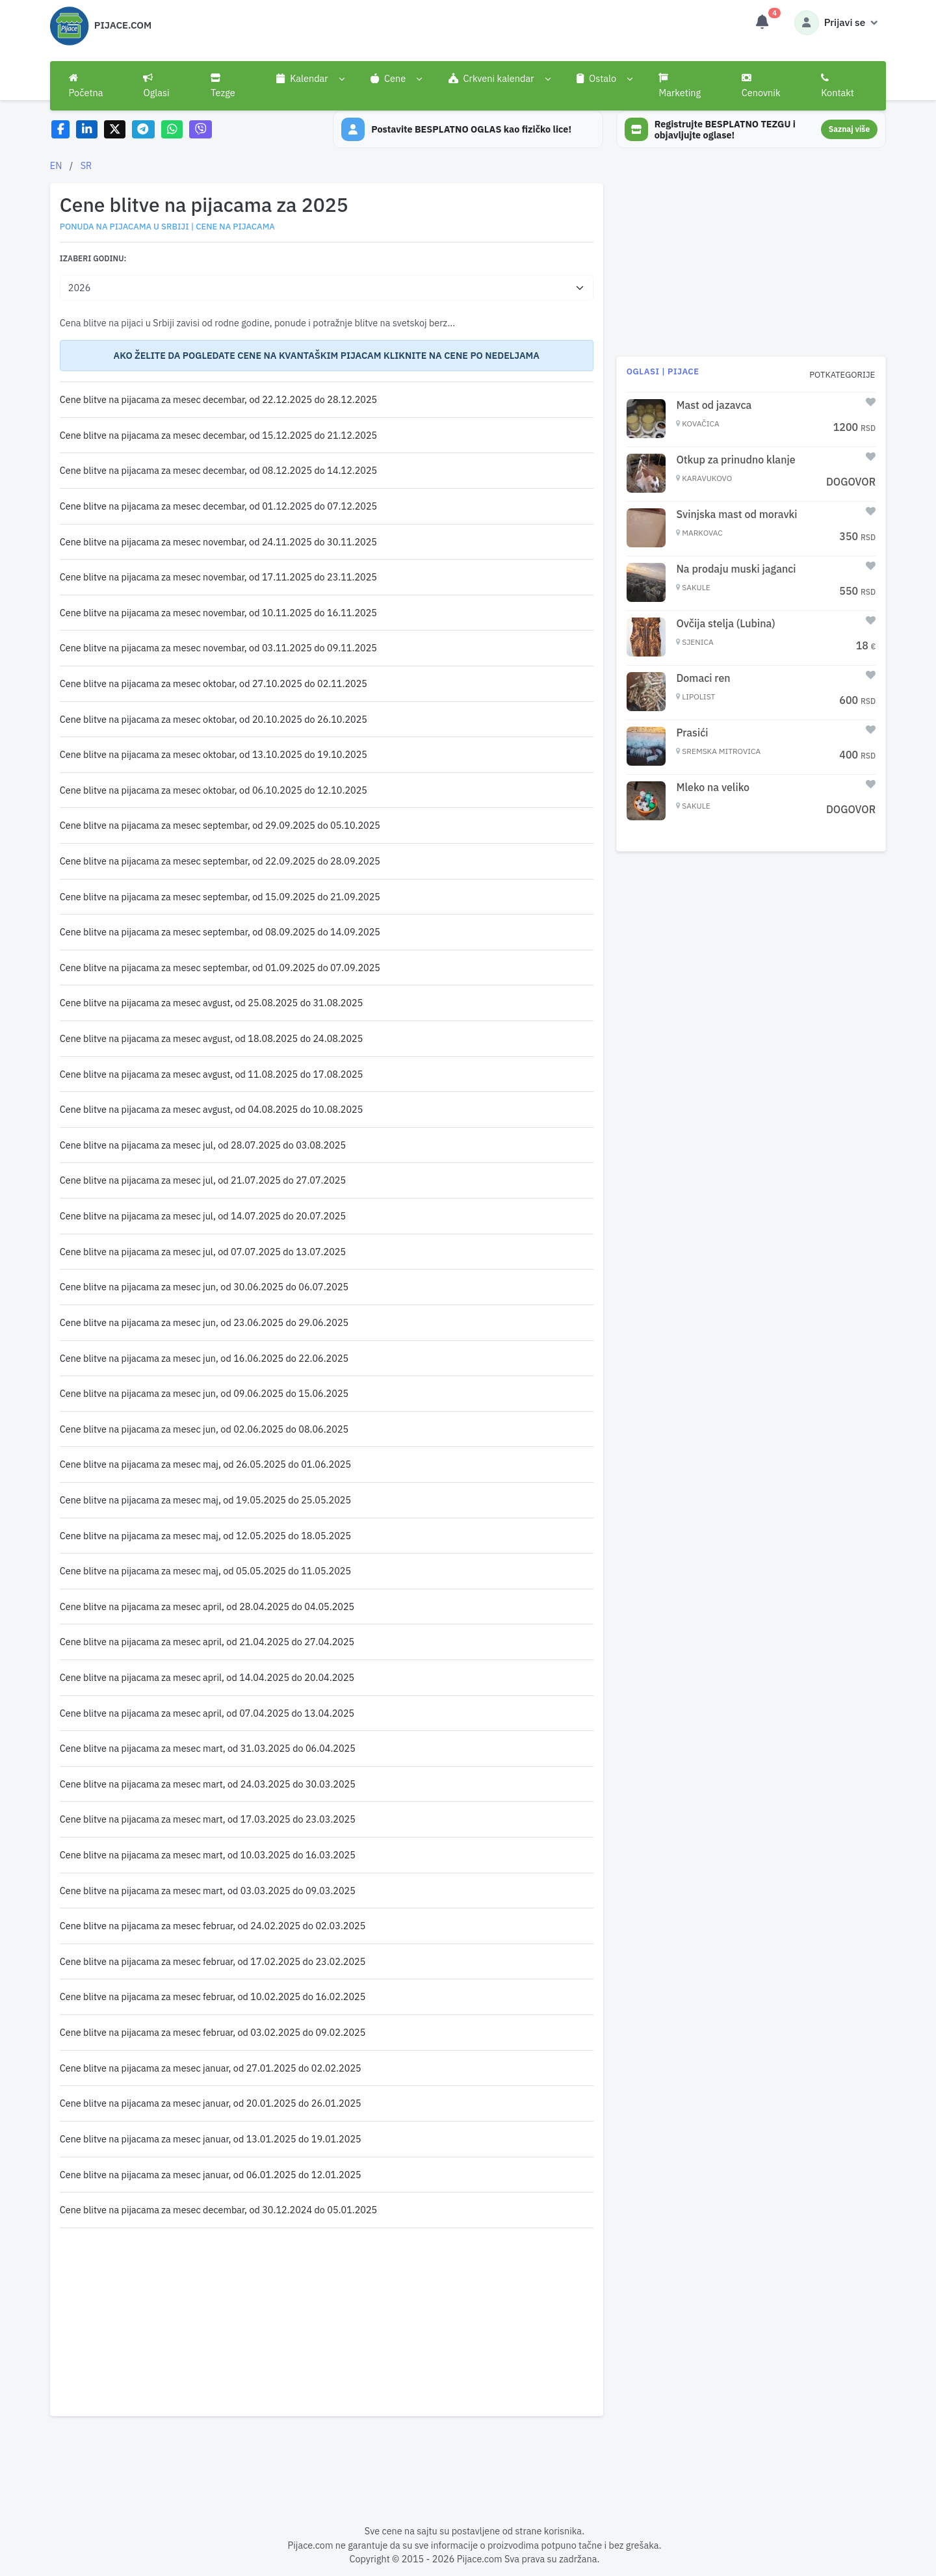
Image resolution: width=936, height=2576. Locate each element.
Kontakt (837, 86)
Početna (86, 86)
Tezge (223, 86)
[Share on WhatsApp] (172, 129)
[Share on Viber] (201, 129)
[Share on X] (114, 129)
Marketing (679, 86)
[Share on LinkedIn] (87, 129)
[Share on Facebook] (60, 129)
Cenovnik (761, 86)
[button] (310, 78)
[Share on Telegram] (143, 129)
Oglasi (156, 86)
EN (56, 165)
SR (86, 165)
